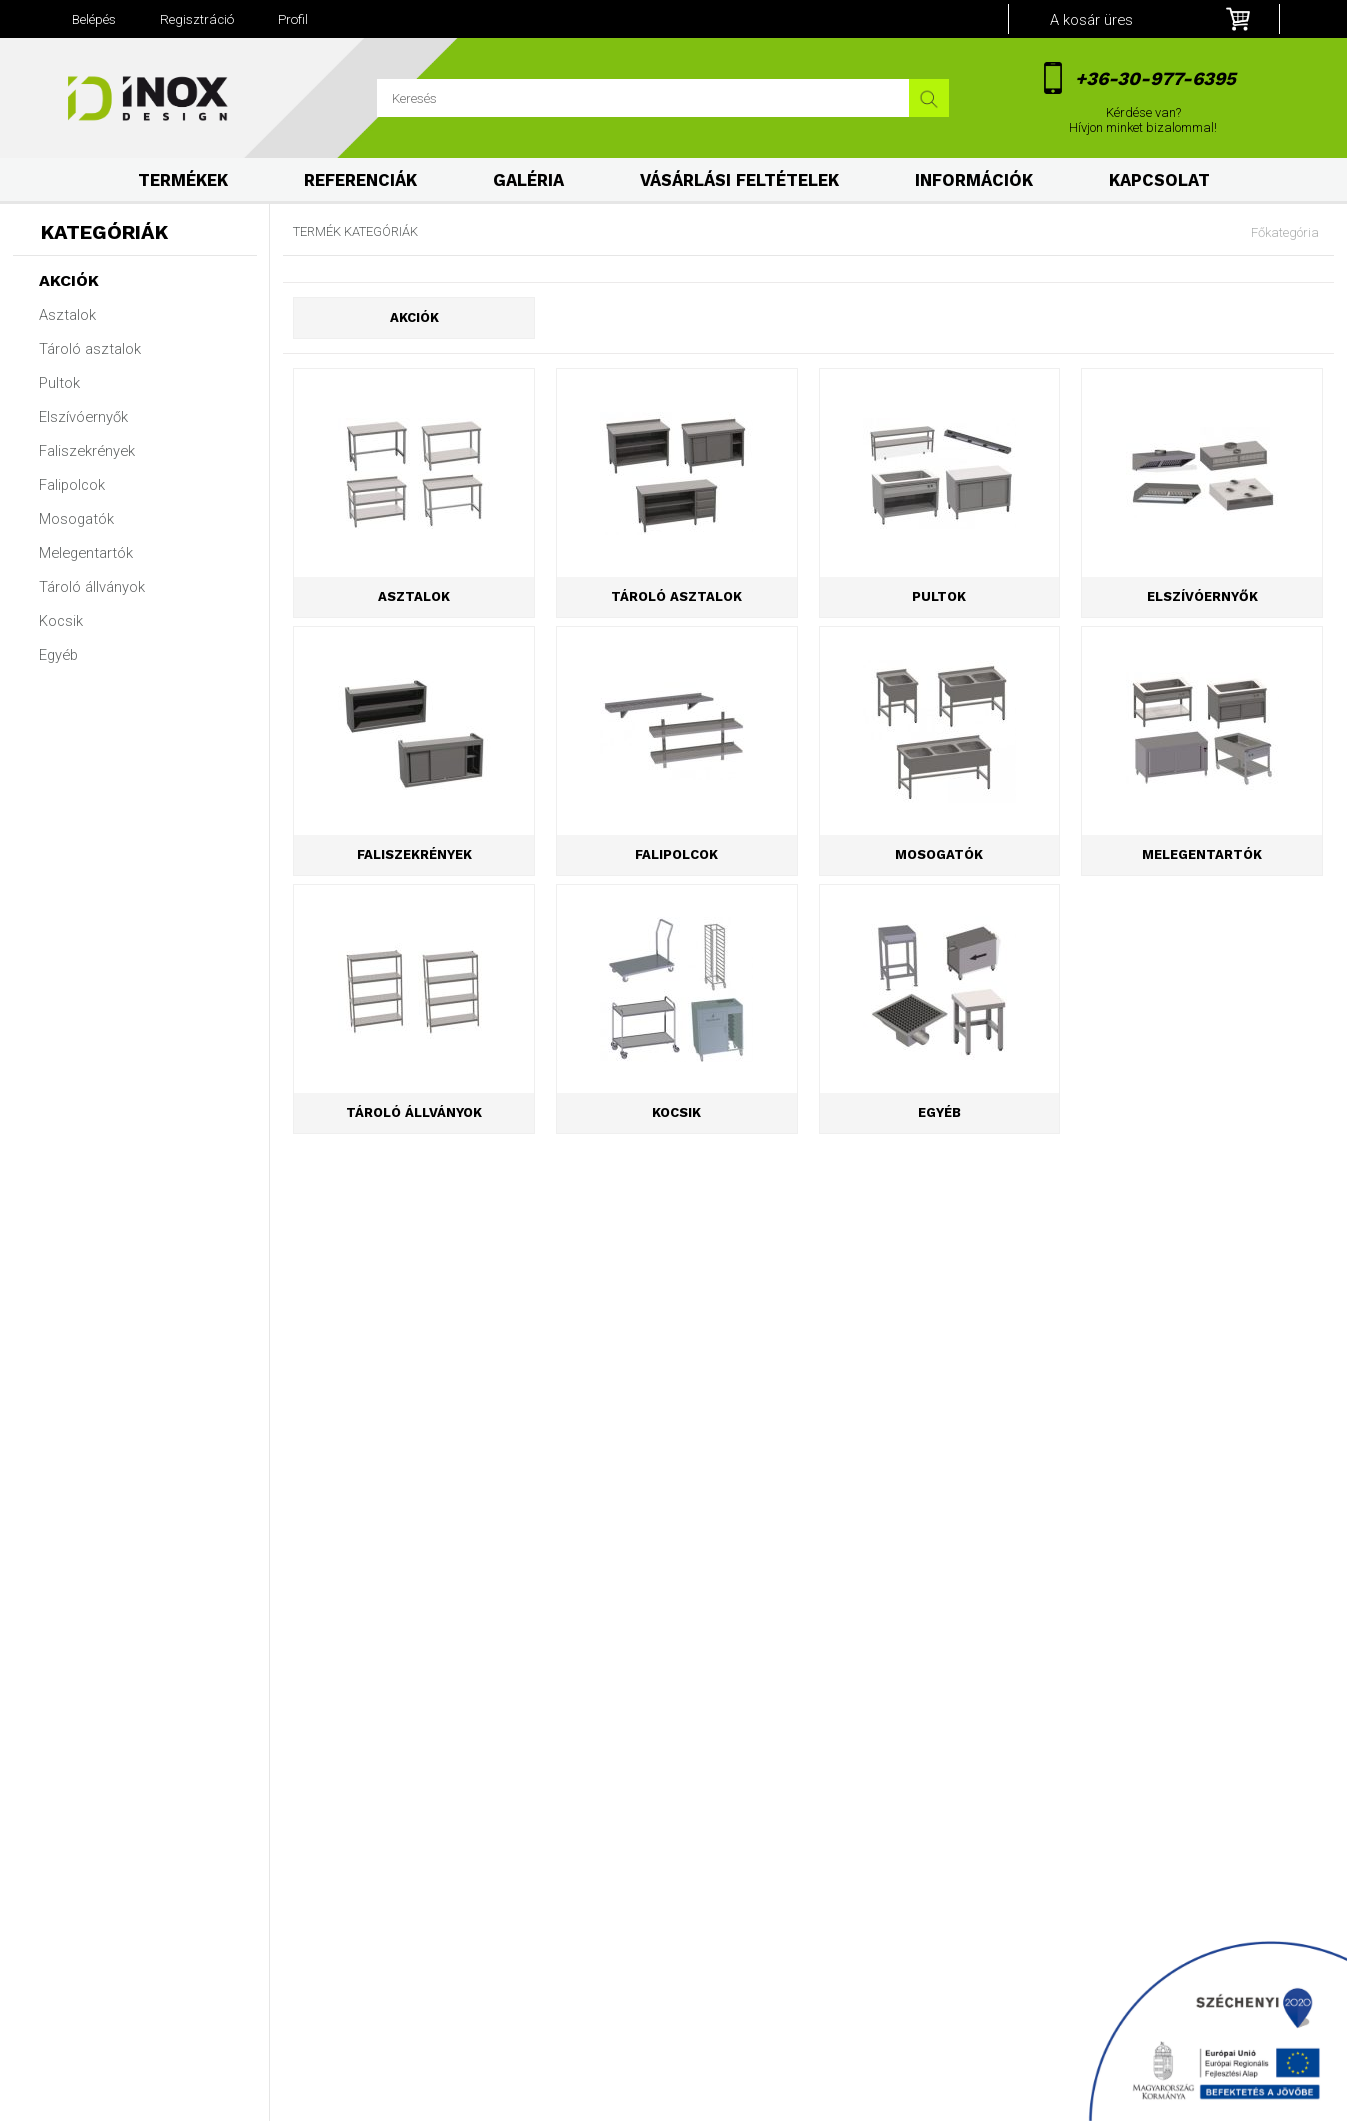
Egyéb (58, 655)
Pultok (59, 383)
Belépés (94, 19)
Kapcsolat (1159, 180)
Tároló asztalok (90, 349)
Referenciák (360, 180)
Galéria (528, 180)
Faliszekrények (87, 451)
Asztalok (67, 315)
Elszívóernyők (83, 417)
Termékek (183, 180)
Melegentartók (86, 553)
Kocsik (61, 621)
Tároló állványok (92, 587)
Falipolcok (72, 485)
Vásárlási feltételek (739, 180)
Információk (974, 180)
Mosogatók (76, 519)
